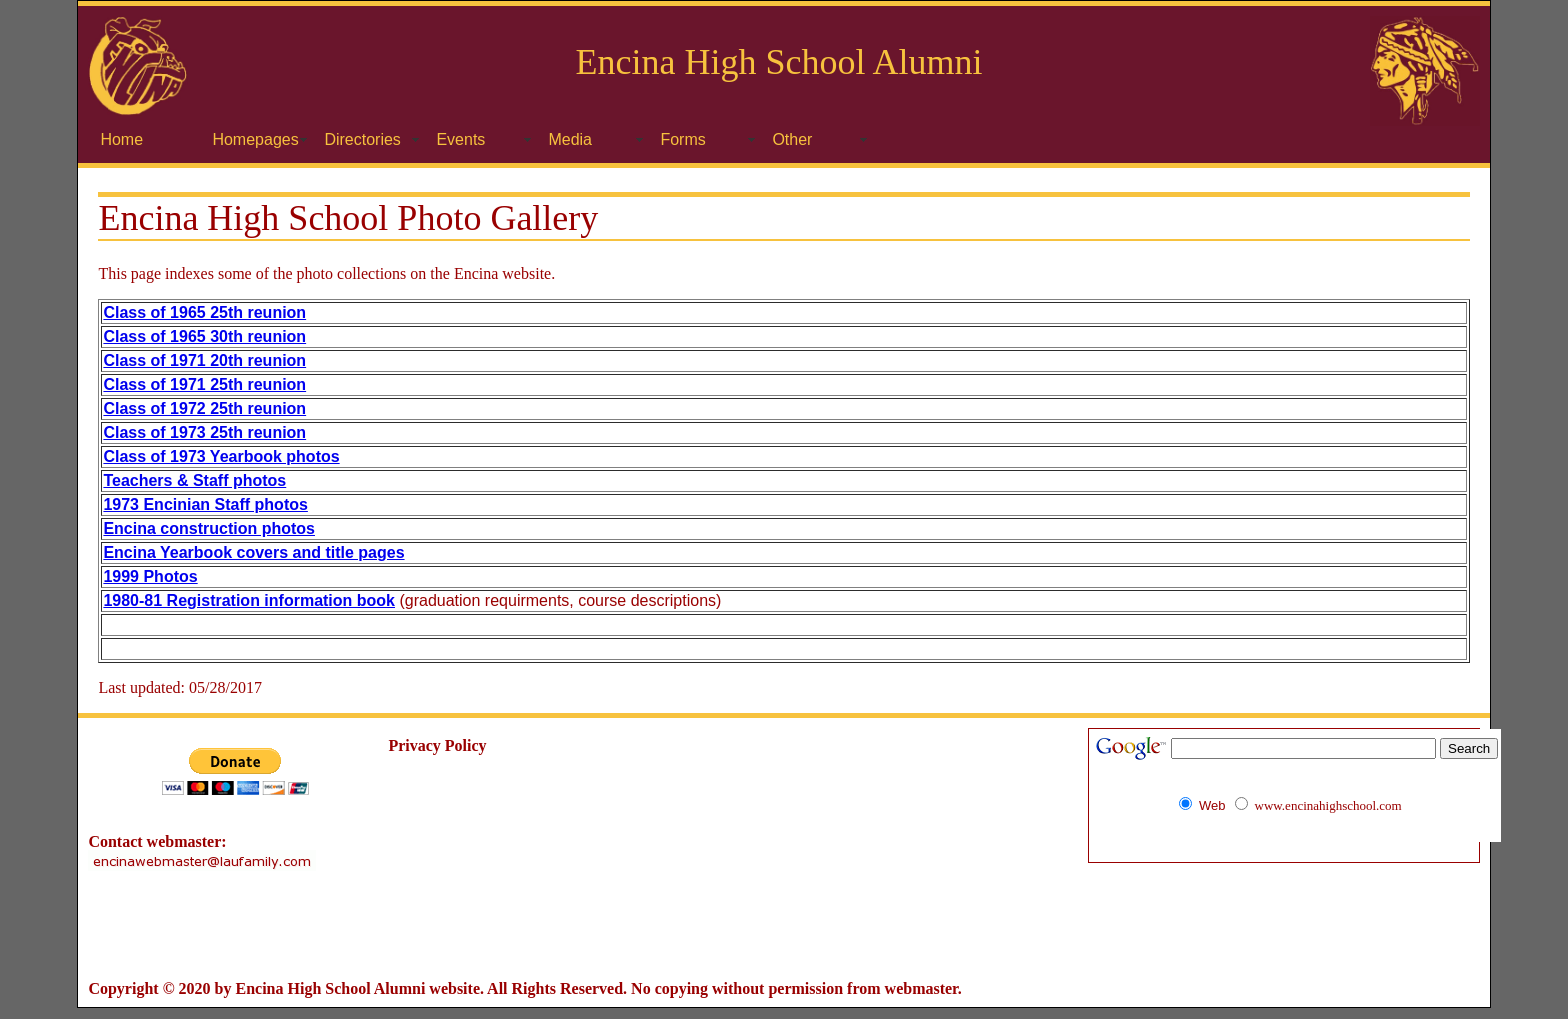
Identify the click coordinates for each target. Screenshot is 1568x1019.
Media (570, 139)
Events (460, 139)
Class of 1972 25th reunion (204, 408)
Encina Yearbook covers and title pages (253, 552)
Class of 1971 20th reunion (204, 360)
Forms (682, 139)
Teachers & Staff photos (194, 480)
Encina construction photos (209, 528)
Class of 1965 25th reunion (204, 312)
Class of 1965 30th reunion (204, 336)
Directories (362, 139)
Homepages (255, 139)
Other (792, 139)
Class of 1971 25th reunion (204, 384)
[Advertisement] (784, 926)
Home (121, 139)
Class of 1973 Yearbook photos (221, 456)
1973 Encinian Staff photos (205, 504)
